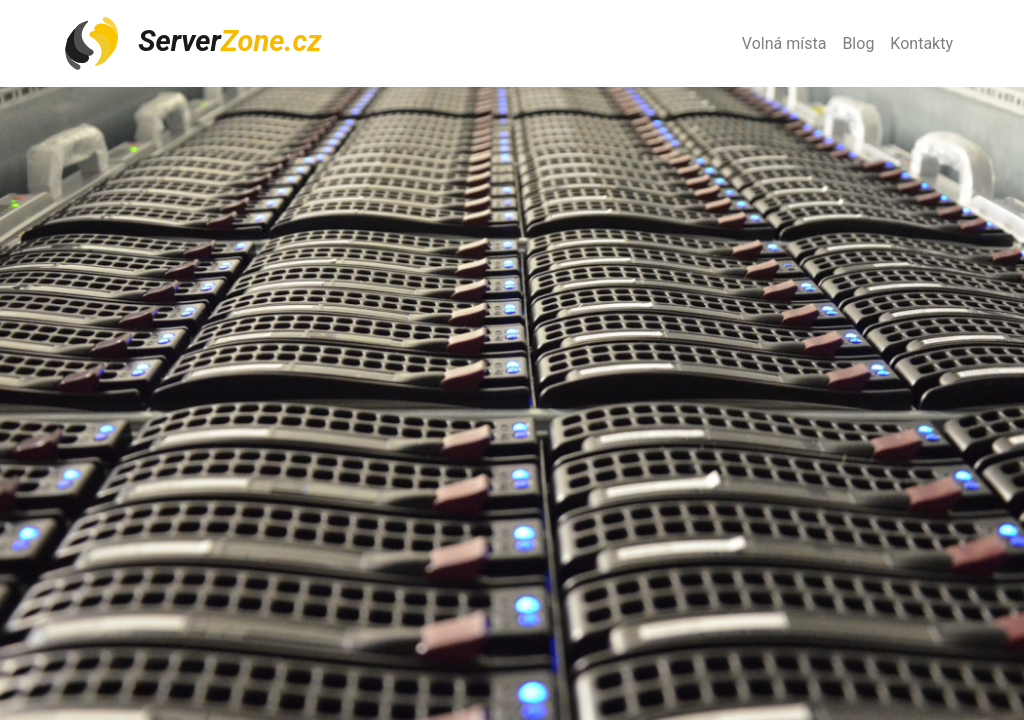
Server (192, 43)
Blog (858, 43)
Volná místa (784, 43)
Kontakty (921, 43)
